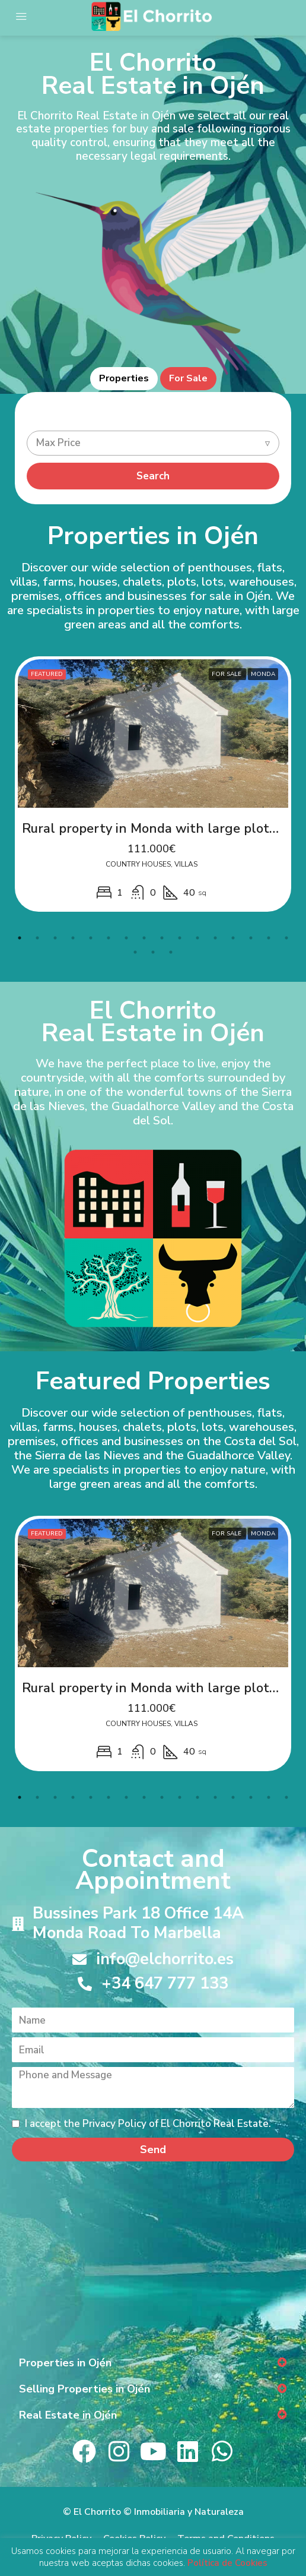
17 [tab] (135, 952)
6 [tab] (108, 938)
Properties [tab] (124, 378)
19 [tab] (171, 952)
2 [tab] (37, 938)
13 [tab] (233, 938)
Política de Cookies (227, 2563)
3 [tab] (55, 938)
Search (153, 476)
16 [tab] (286, 938)
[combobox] (153, 443)
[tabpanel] (153, 784)
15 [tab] (269, 938)
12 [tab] (215, 938)
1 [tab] (20, 938)
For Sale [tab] (188, 378)
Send (153, 2149)
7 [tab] (126, 938)
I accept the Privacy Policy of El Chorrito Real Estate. (141, 2124)
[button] (153, 2362)
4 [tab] (73, 938)
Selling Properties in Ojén (84, 2389)
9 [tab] (162, 938)
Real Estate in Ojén (68, 2415)
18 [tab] (153, 952)
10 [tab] (180, 938)
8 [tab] (144, 938)
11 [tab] (197, 938)
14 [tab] (251, 938)
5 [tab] (91, 938)
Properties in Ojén (65, 2363)
